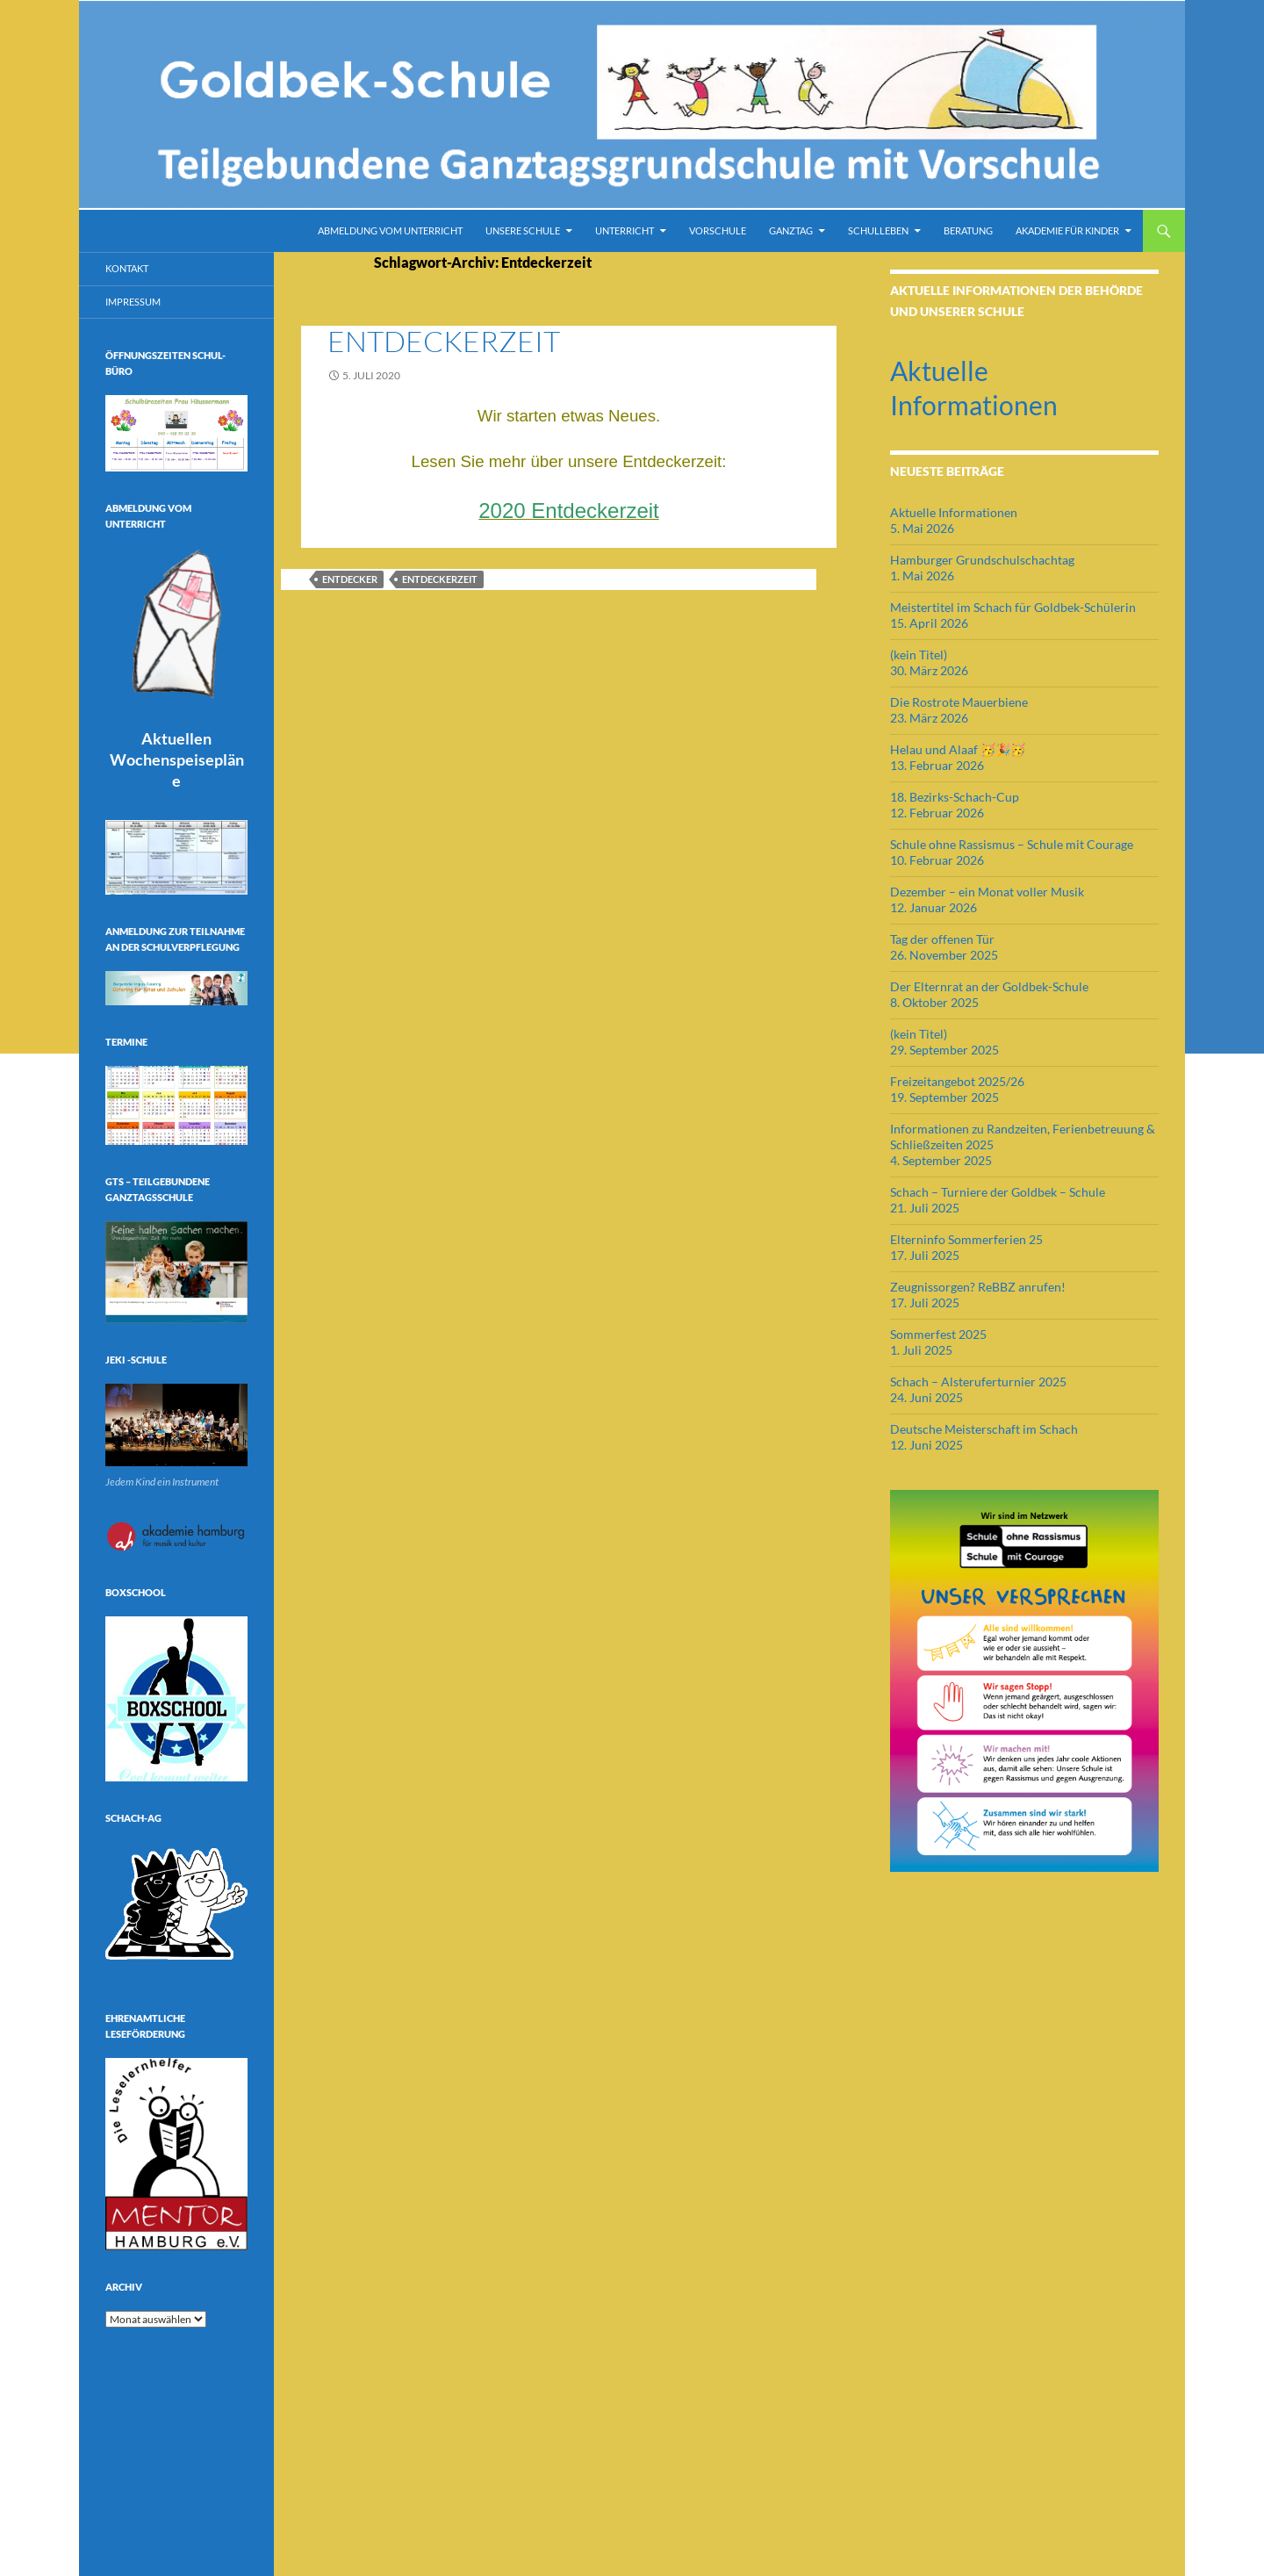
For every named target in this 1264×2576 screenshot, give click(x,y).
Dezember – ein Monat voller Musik (987, 891)
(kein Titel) (918, 654)
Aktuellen (177, 759)
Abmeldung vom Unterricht (390, 230)
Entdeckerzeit (443, 341)
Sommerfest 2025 (938, 1334)
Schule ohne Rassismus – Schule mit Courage (1011, 844)
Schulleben (878, 230)
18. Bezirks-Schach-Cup (954, 796)
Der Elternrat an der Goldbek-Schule (989, 986)
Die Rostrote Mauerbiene (959, 701)
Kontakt (126, 268)
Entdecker (349, 579)
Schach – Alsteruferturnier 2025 (978, 1381)
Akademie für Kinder (1067, 230)
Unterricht (624, 230)
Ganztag (791, 230)
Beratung (968, 230)
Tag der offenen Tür (942, 939)
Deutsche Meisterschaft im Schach (984, 1428)
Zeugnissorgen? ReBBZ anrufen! (978, 1286)
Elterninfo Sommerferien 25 (966, 1239)
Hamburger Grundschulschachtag (982, 559)
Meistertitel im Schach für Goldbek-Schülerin (1013, 607)
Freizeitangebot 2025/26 (957, 1081)
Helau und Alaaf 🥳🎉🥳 (957, 749)
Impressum (133, 301)
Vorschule (717, 230)
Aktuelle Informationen (953, 512)
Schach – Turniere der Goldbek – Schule (997, 1191)
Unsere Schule (522, 230)
